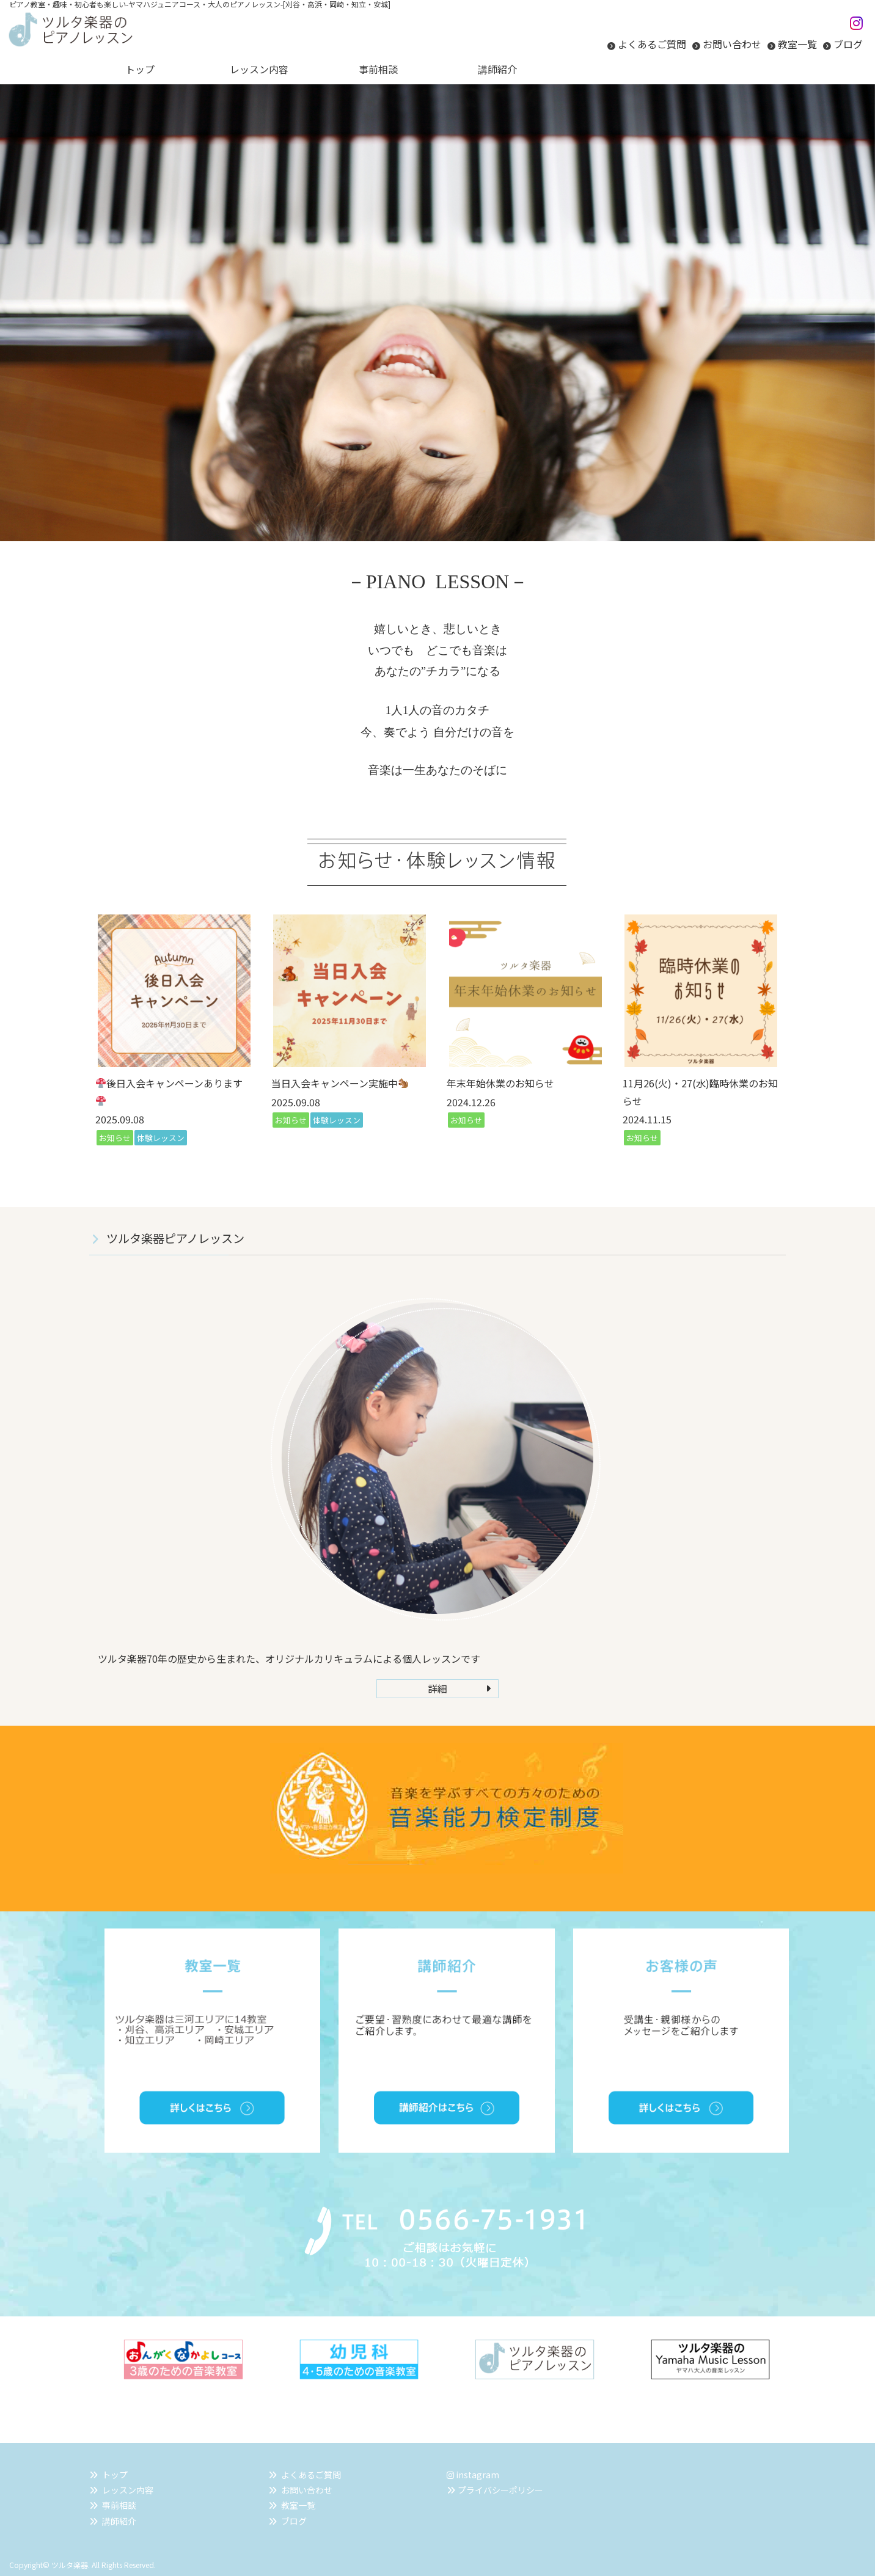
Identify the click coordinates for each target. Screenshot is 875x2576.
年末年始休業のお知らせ (500, 1083)
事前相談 (119, 2505)
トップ (115, 2474)
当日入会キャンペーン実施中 (339, 1083)
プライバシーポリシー (500, 2490)
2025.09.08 (119, 1119)
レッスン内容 (127, 2490)
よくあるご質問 (652, 44)
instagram (473, 2474)
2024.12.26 (471, 1102)
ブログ (848, 44)
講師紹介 (119, 2521)
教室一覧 (797, 44)
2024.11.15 (647, 1119)
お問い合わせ (732, 44)
